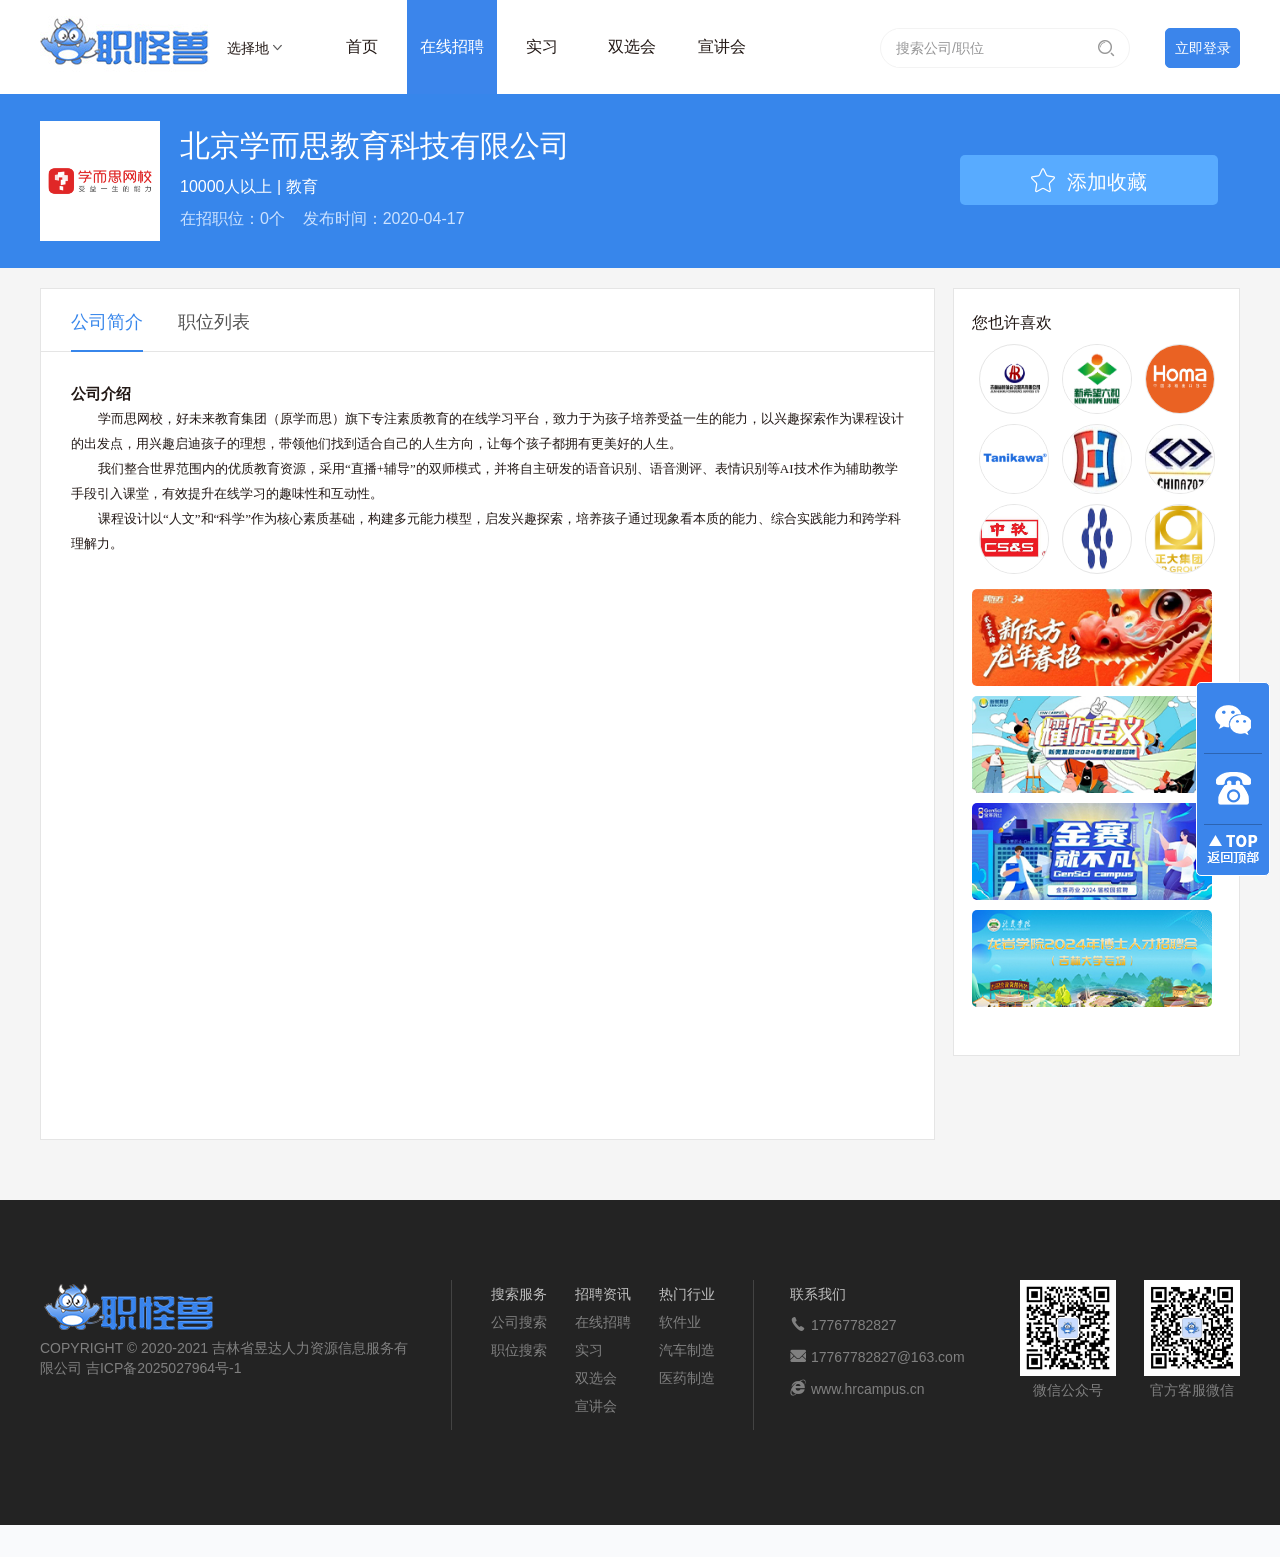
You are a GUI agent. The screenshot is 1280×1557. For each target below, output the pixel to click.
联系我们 (818, 1294)
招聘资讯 (603, 1294)
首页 (362, 46)
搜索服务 (519, 1294)
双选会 (632, 46)
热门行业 (687, 1294)
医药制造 (687, 1378)
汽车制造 (687, 1350)
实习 (542, 46)
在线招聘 (452, 46)
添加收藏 (1089, 182)
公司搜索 (519, 1322)
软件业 (680, 1322)
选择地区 (248, 51)
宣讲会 (722, 46)
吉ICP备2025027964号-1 (164, 1368)
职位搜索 (519, 1350)
